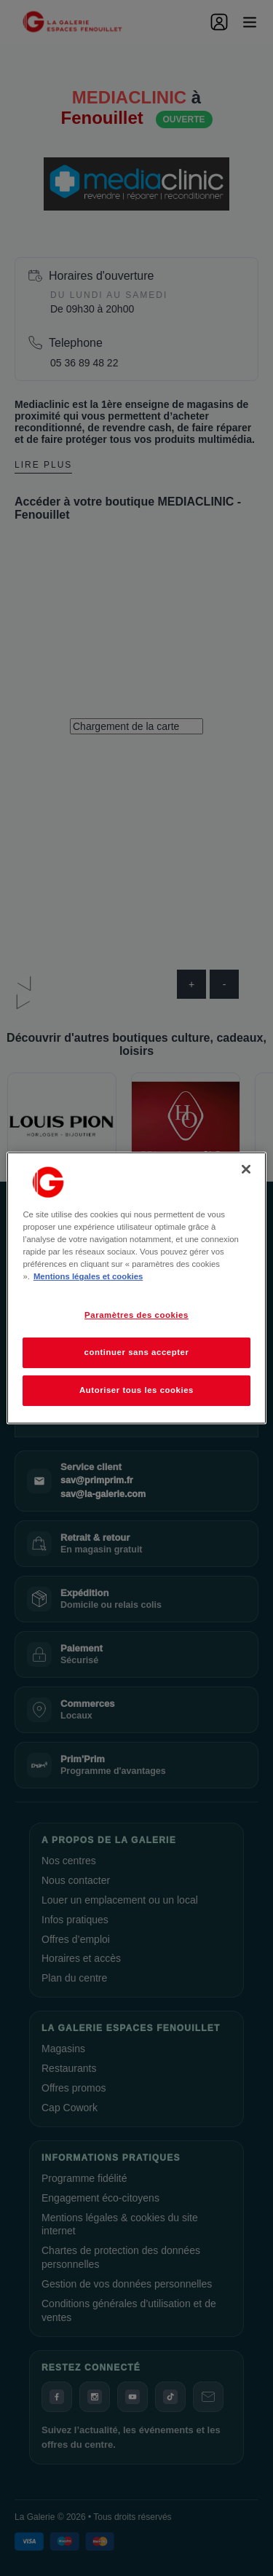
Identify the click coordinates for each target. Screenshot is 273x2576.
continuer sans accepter (136, 1352)
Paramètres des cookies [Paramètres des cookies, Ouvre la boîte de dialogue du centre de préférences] (136, 1315)
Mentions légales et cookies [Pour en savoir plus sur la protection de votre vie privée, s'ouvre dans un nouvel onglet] (88, 1276)
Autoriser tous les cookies (136, 1390)
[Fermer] (246, 1169)
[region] (136, 1288)
